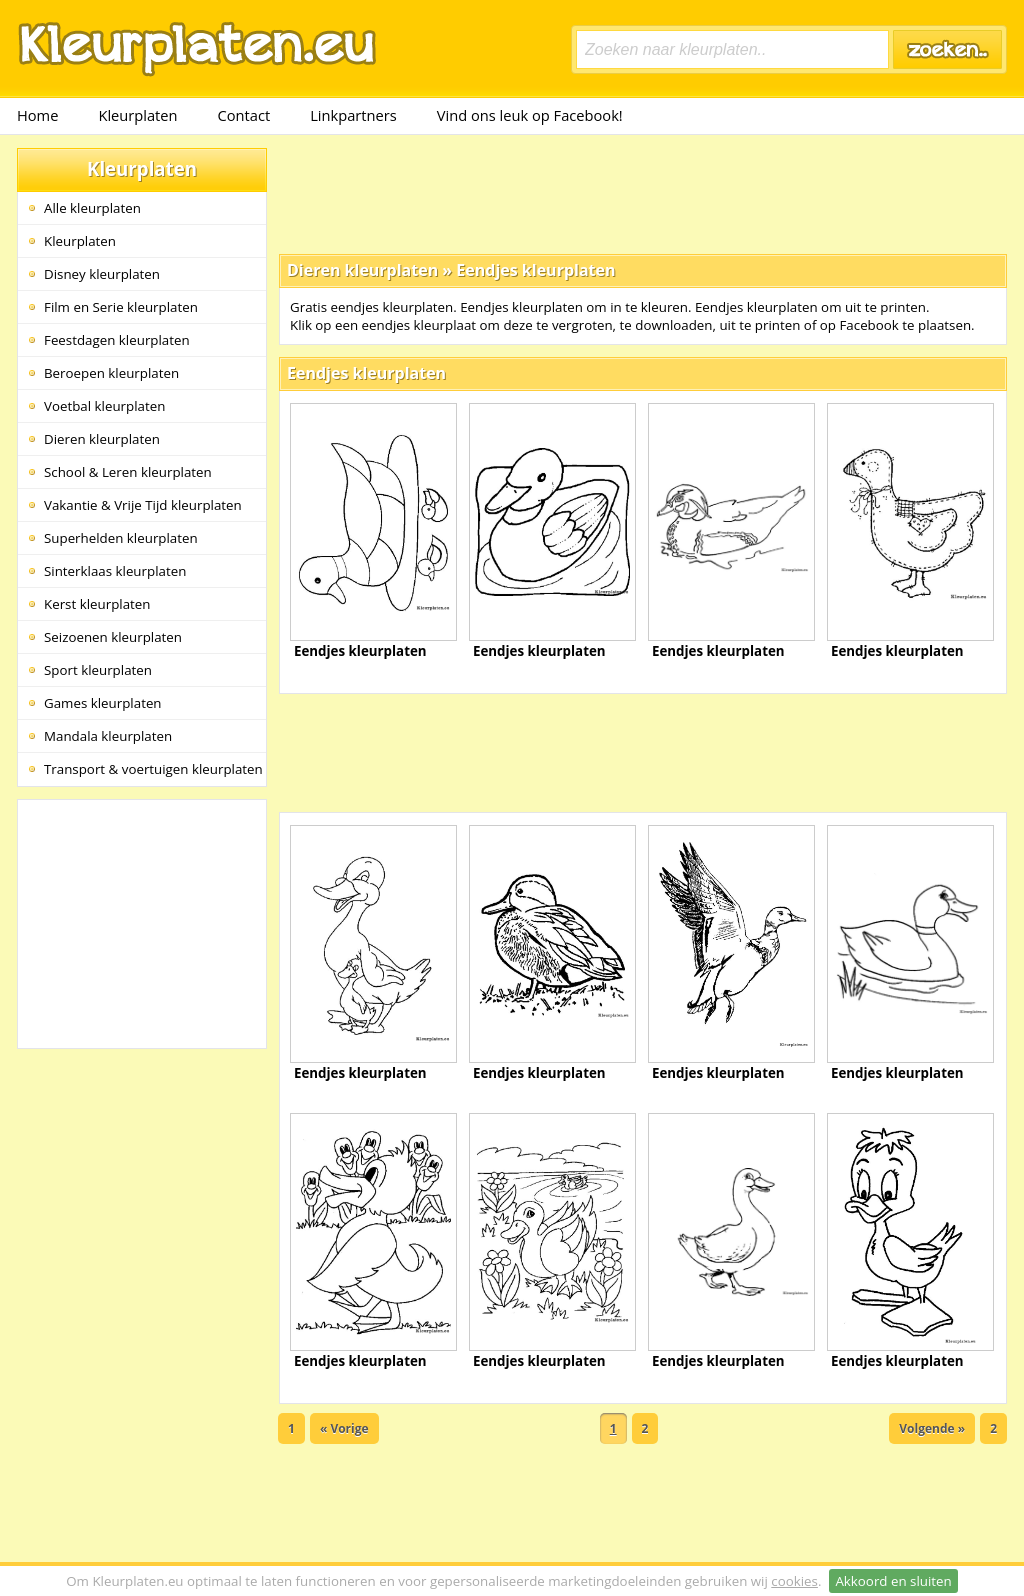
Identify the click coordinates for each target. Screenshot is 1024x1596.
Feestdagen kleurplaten (117, 340)
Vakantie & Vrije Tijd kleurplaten (143, 505)
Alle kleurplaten (92, 208)
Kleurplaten (137, 115)
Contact (244, 115)
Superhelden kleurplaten (121, 538)
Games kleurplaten (103, 703)
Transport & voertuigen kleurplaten (153, 769)
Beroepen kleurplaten (111, 373)
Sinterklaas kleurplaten (115, 571)
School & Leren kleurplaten (128, 472)
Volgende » (932, 1428)
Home (37, 115)
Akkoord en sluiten (893, 1581)
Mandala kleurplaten (108, 736)
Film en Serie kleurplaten (121, 307)
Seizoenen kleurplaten (113, 637)
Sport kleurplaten (98, 670)
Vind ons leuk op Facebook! (530, 115)
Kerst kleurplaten (97, 604)
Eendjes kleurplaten (535, 270)
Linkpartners (353, 115)
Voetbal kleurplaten (104, 406)
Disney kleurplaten (102, 274)
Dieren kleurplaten (102, 439)
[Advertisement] (643, 193)
